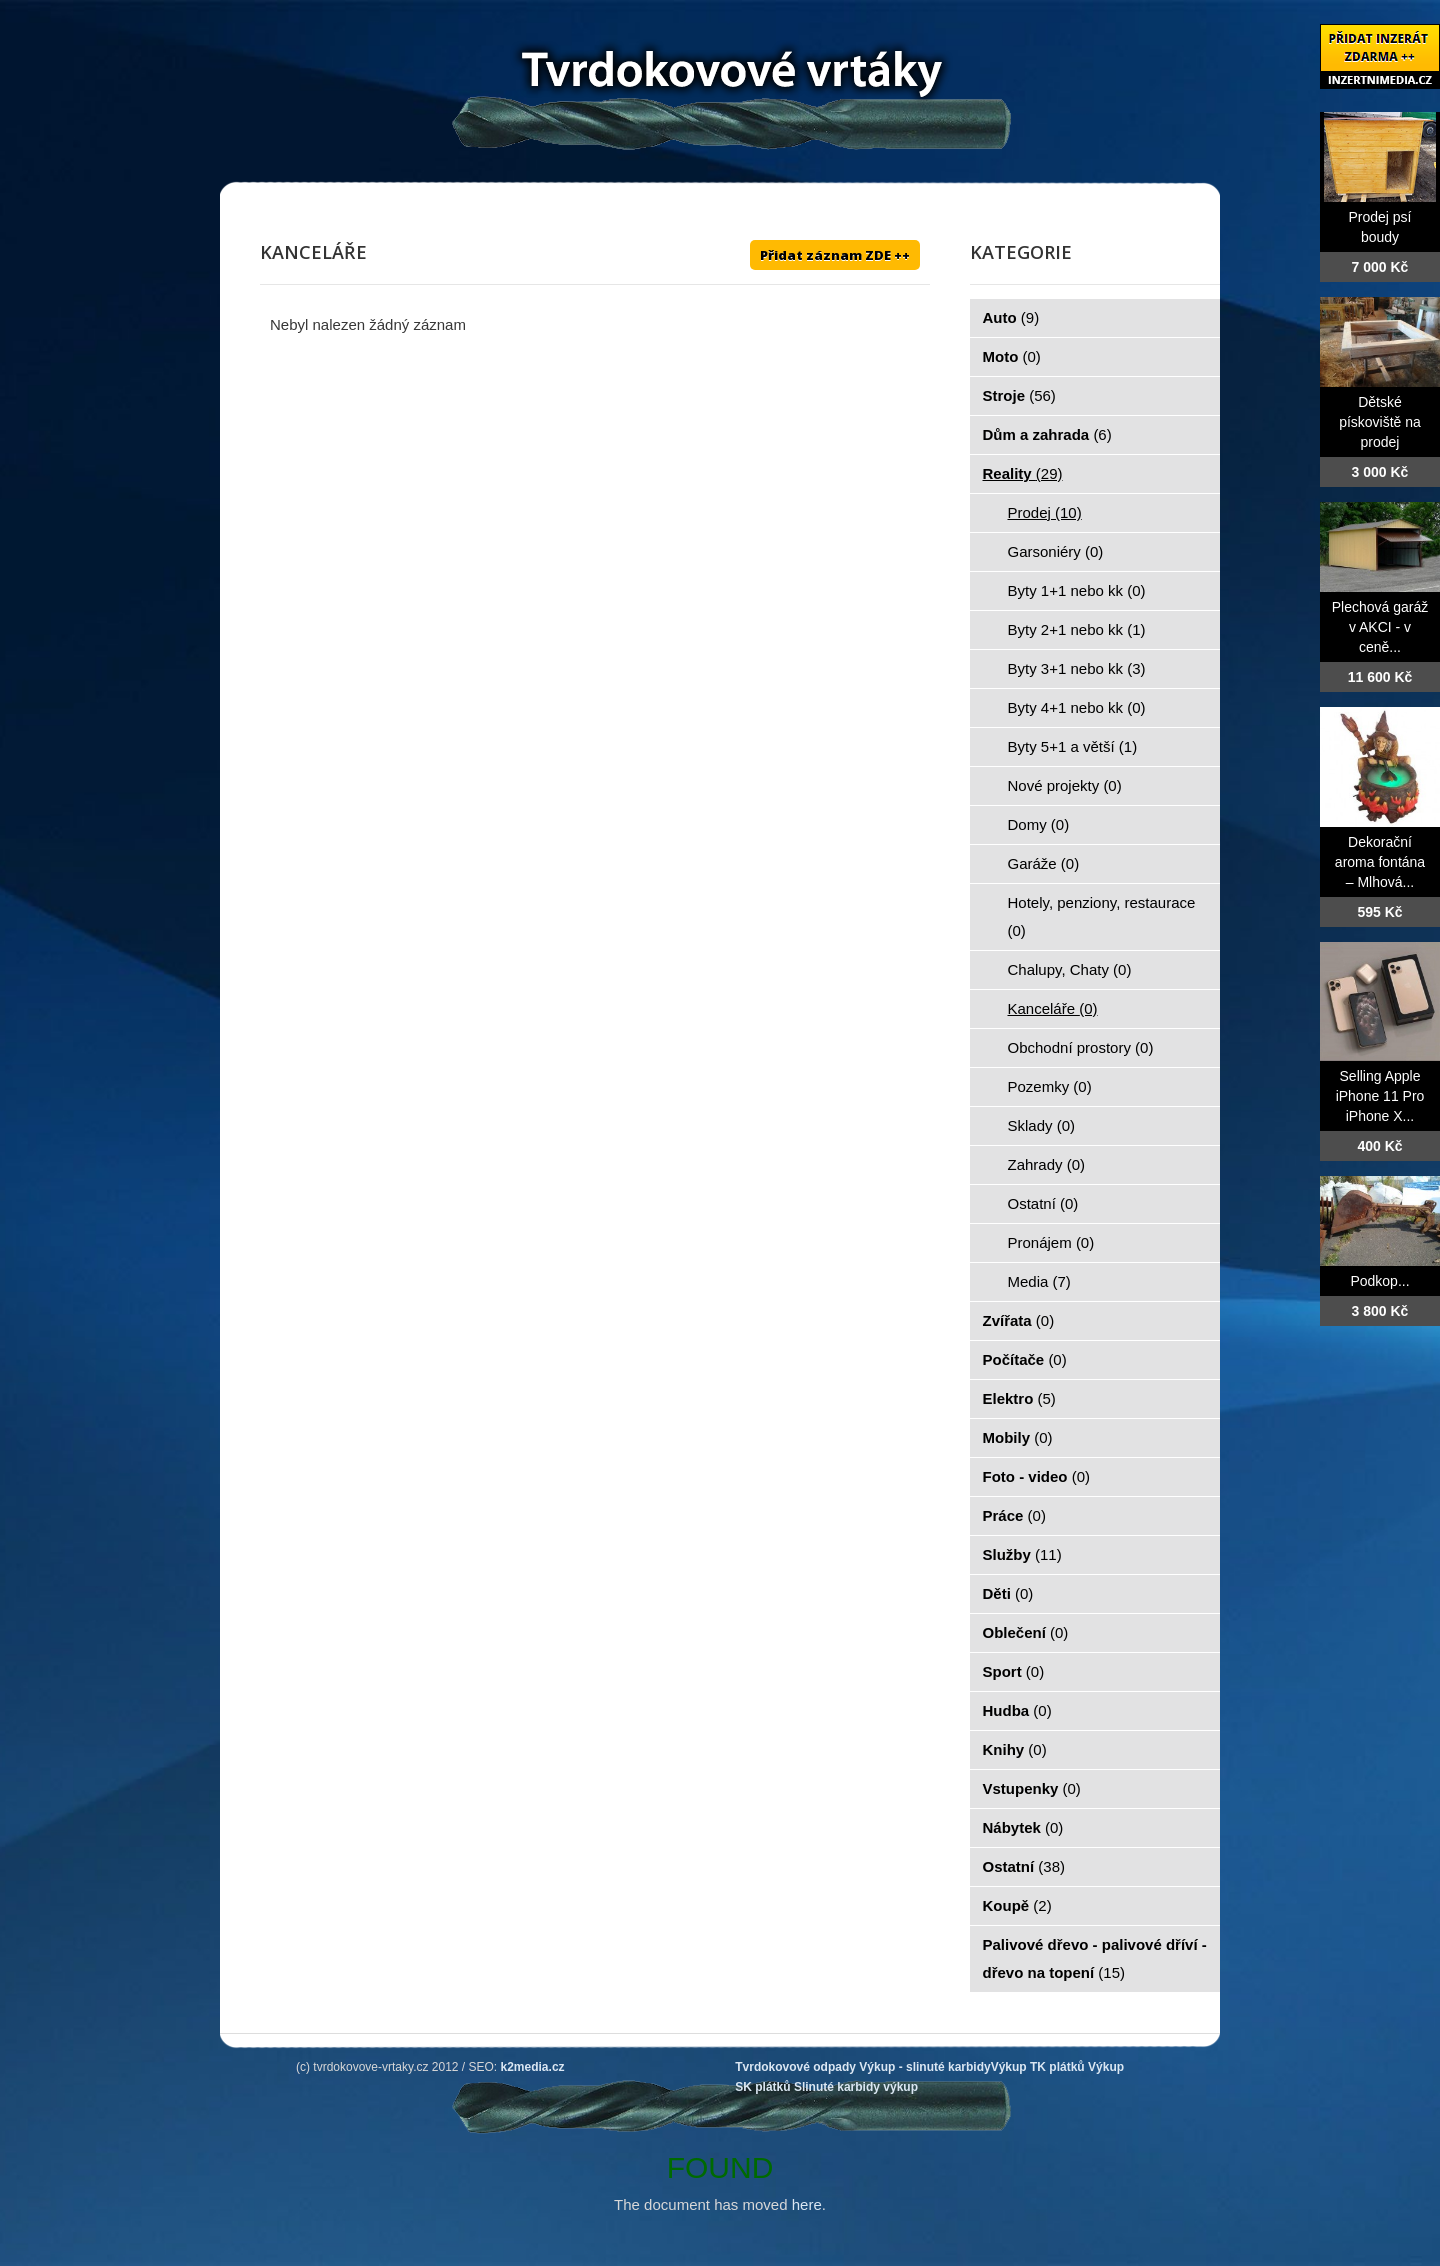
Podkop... (1379, 1281)
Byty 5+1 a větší (1073, 746)
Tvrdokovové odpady (795, 2067)
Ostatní (1043, 1203)
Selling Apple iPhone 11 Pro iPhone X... (1380, 1096)
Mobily (1018, 1437)
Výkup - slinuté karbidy (924, 2067)
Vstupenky (1032, 1788)
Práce (1014, 1515)
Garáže (1044, 863)
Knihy (1015, 1749)
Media (1039, 1281)
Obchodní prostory (1081, 1047)
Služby (1022, 1554)
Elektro (1019, 1398)
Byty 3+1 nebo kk (1077, 668)
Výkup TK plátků (1038, 2067)
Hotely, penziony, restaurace (1102, 916)
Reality (1023, 473)
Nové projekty (1065, 785)
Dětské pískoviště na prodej (1380, 422)
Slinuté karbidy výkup (856, 2087)
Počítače (1025, 1359)
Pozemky (1050, 1086)
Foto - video (1037, 1476)
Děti (1008, 1593)
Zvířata (1019, 1320)
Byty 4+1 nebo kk (1077, 707)
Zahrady (1047, 1164)
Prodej (1045, 512)
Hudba (1017, 1710)
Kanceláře (1053, 1008)
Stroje (1019, 395)
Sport (1014, 1671)
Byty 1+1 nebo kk (1077, 590)
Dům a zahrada (1047, 434)
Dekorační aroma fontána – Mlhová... (1380, 862)
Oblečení (1026, 1632)
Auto (1011, 317)
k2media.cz (533, 2067)
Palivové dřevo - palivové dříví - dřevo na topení (1095, 1958)
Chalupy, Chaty (1070, 969)
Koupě (1017, 1905)
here (807, 2204)
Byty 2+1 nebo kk (1077, 629)
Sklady (1042, 1125)
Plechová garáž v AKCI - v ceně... (1380, 627)
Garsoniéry (1056, 551)
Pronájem (1051, 1242)
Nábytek (1023, 1827)
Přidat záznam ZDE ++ (835, 255)
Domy (1039, 824)
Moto (1012, 356)
